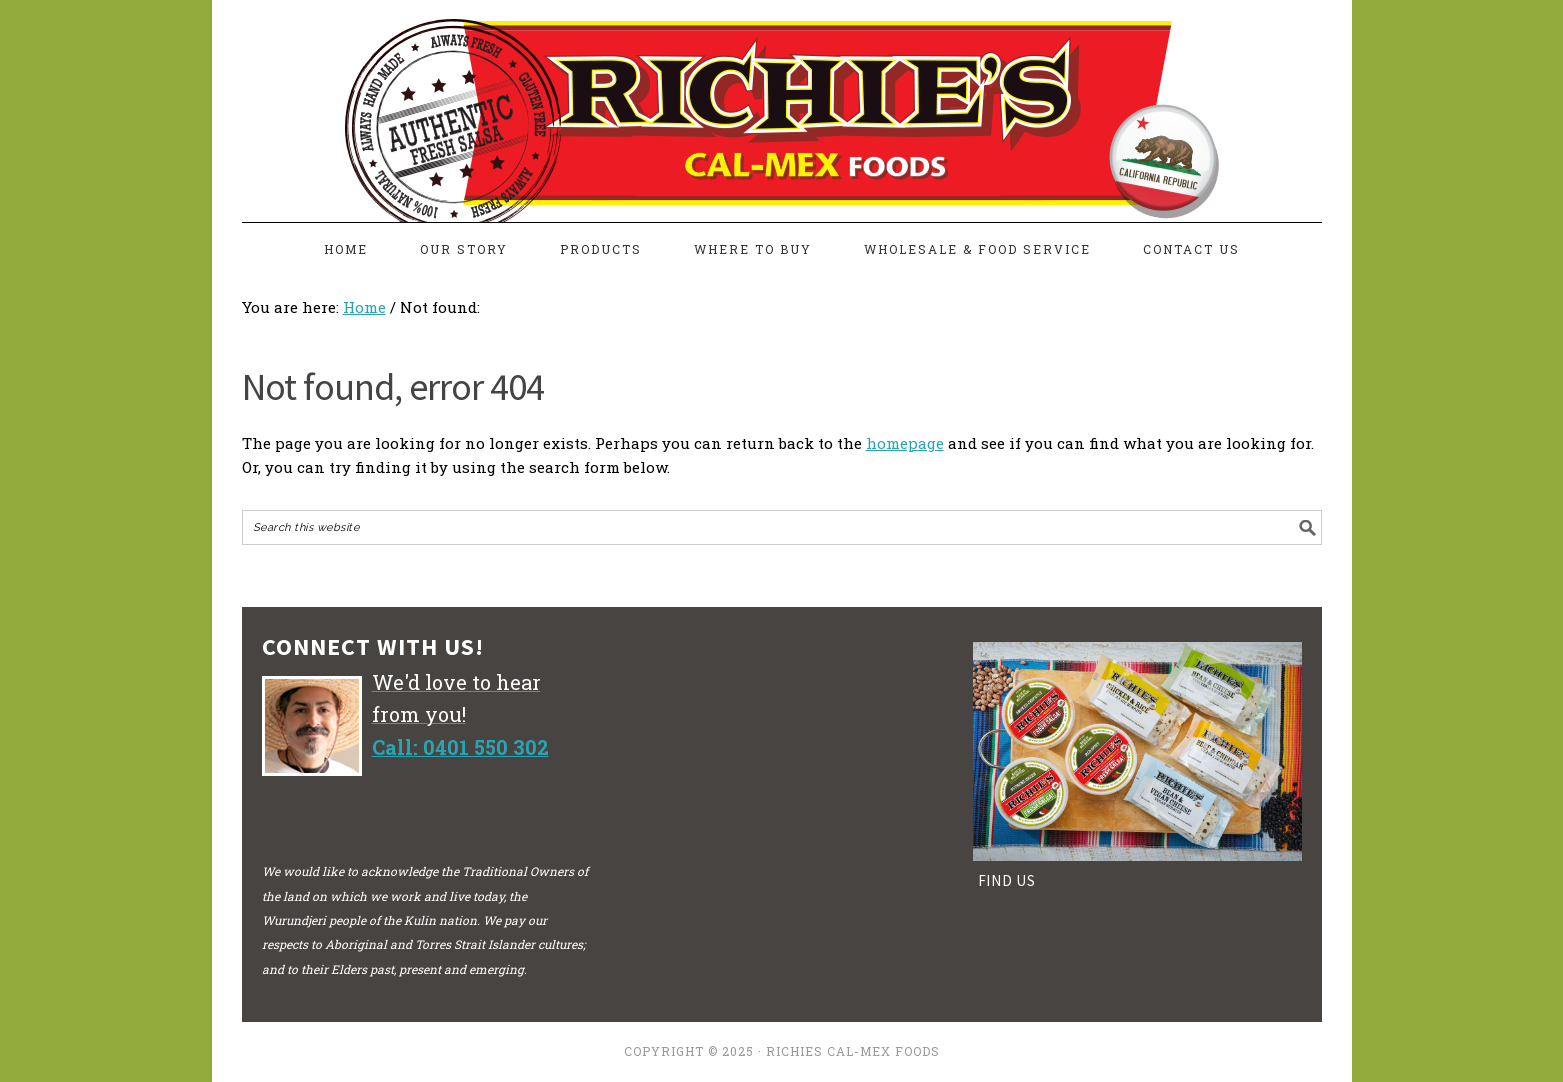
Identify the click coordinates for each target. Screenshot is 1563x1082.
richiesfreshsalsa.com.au (782, 102)
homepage (905, 443)
